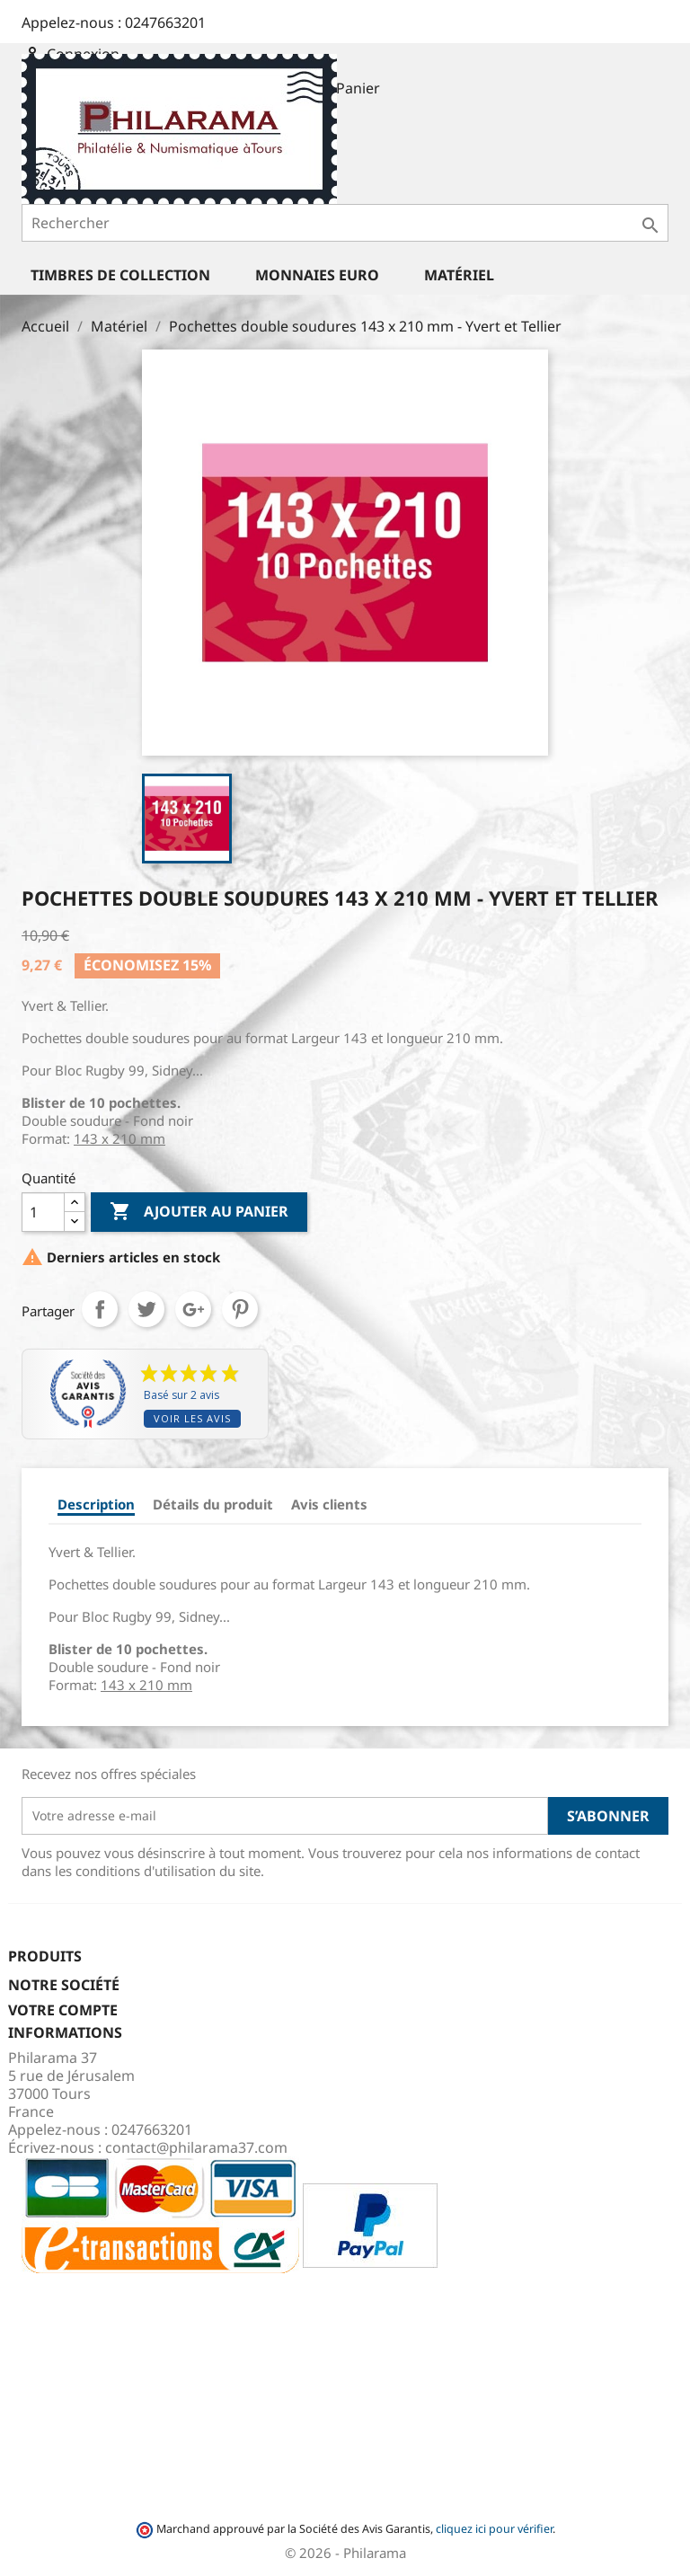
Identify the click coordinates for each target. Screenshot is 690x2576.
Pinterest (240, 1309)
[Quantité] (43, 1212)
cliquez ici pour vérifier (494, 2528)
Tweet (146, 1309)
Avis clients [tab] (329, 1504)
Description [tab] (96, 1504)
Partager (100, 1309)
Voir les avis (192, 1418)
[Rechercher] (345, 223)
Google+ (193, 1309)
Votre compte (63, 2010)
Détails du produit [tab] (213, 1504)
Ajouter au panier (199, 1212)
